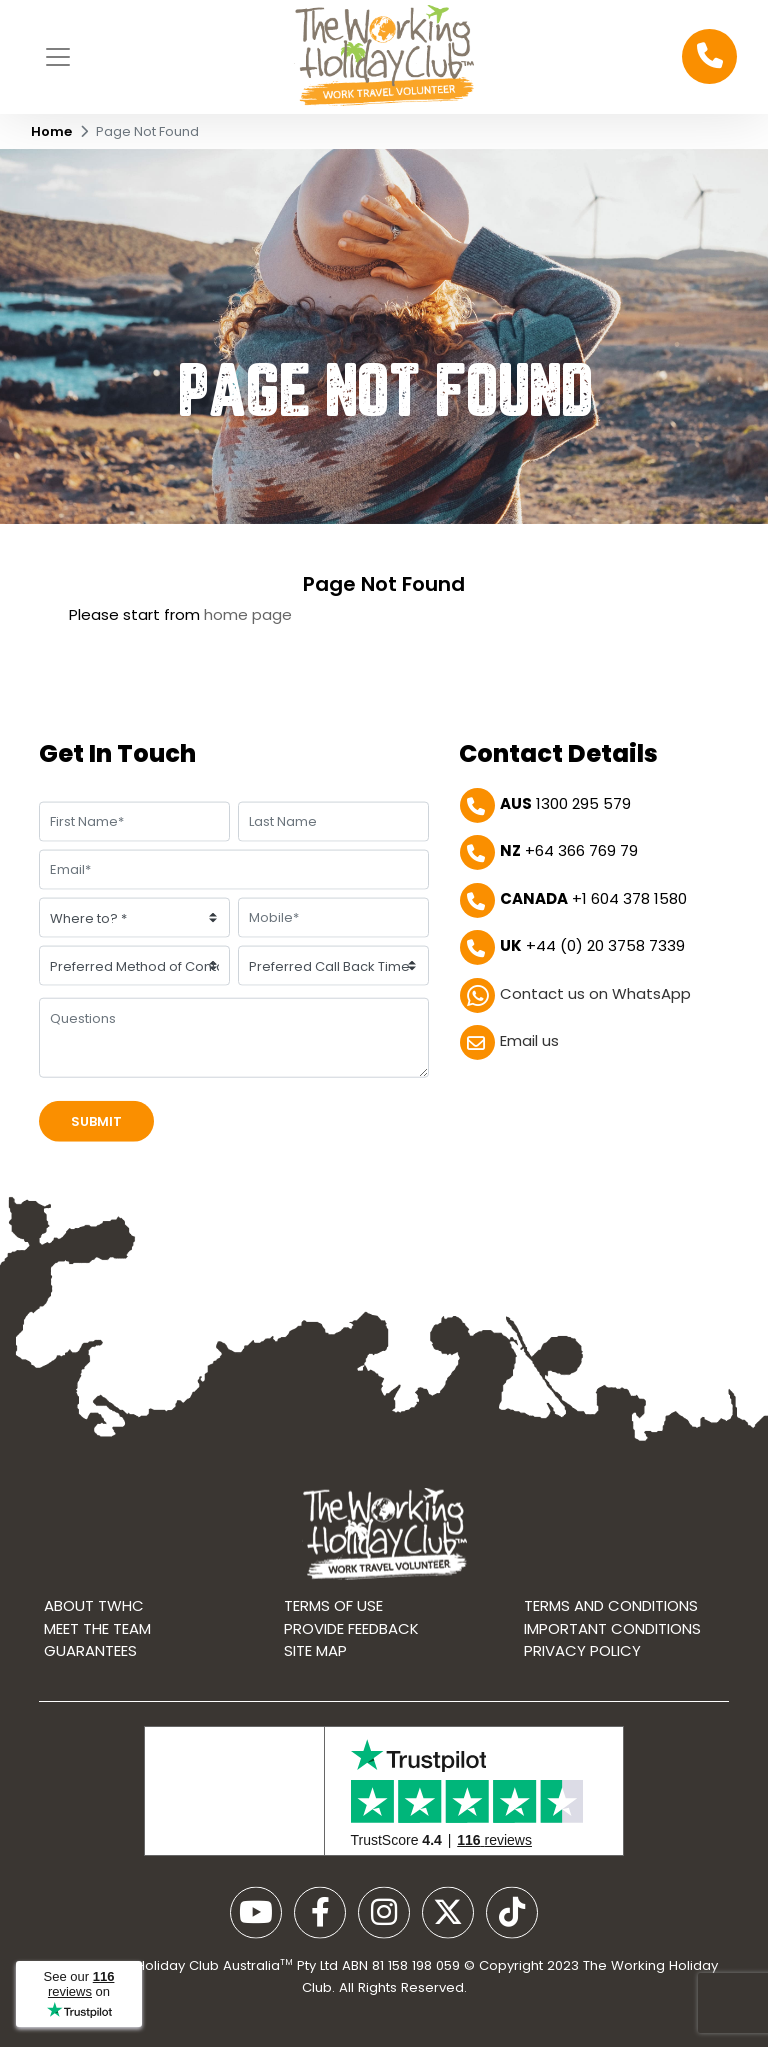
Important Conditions (612, 1633)
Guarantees (90, 1656)
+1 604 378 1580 (593, 899)
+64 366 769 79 (569, 851)
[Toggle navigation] (58, 57)
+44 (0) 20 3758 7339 (592, 946)
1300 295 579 (565, 804)
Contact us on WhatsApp (595, 994)
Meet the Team (97, 1633)
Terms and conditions (611, 1611)
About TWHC (94, 1611)
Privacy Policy (582, 1656)
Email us (529, 1041)
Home (51, 131)
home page (248, 614)
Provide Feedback (351, 1633)
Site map (315, 1656)
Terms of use (333, 1611)
